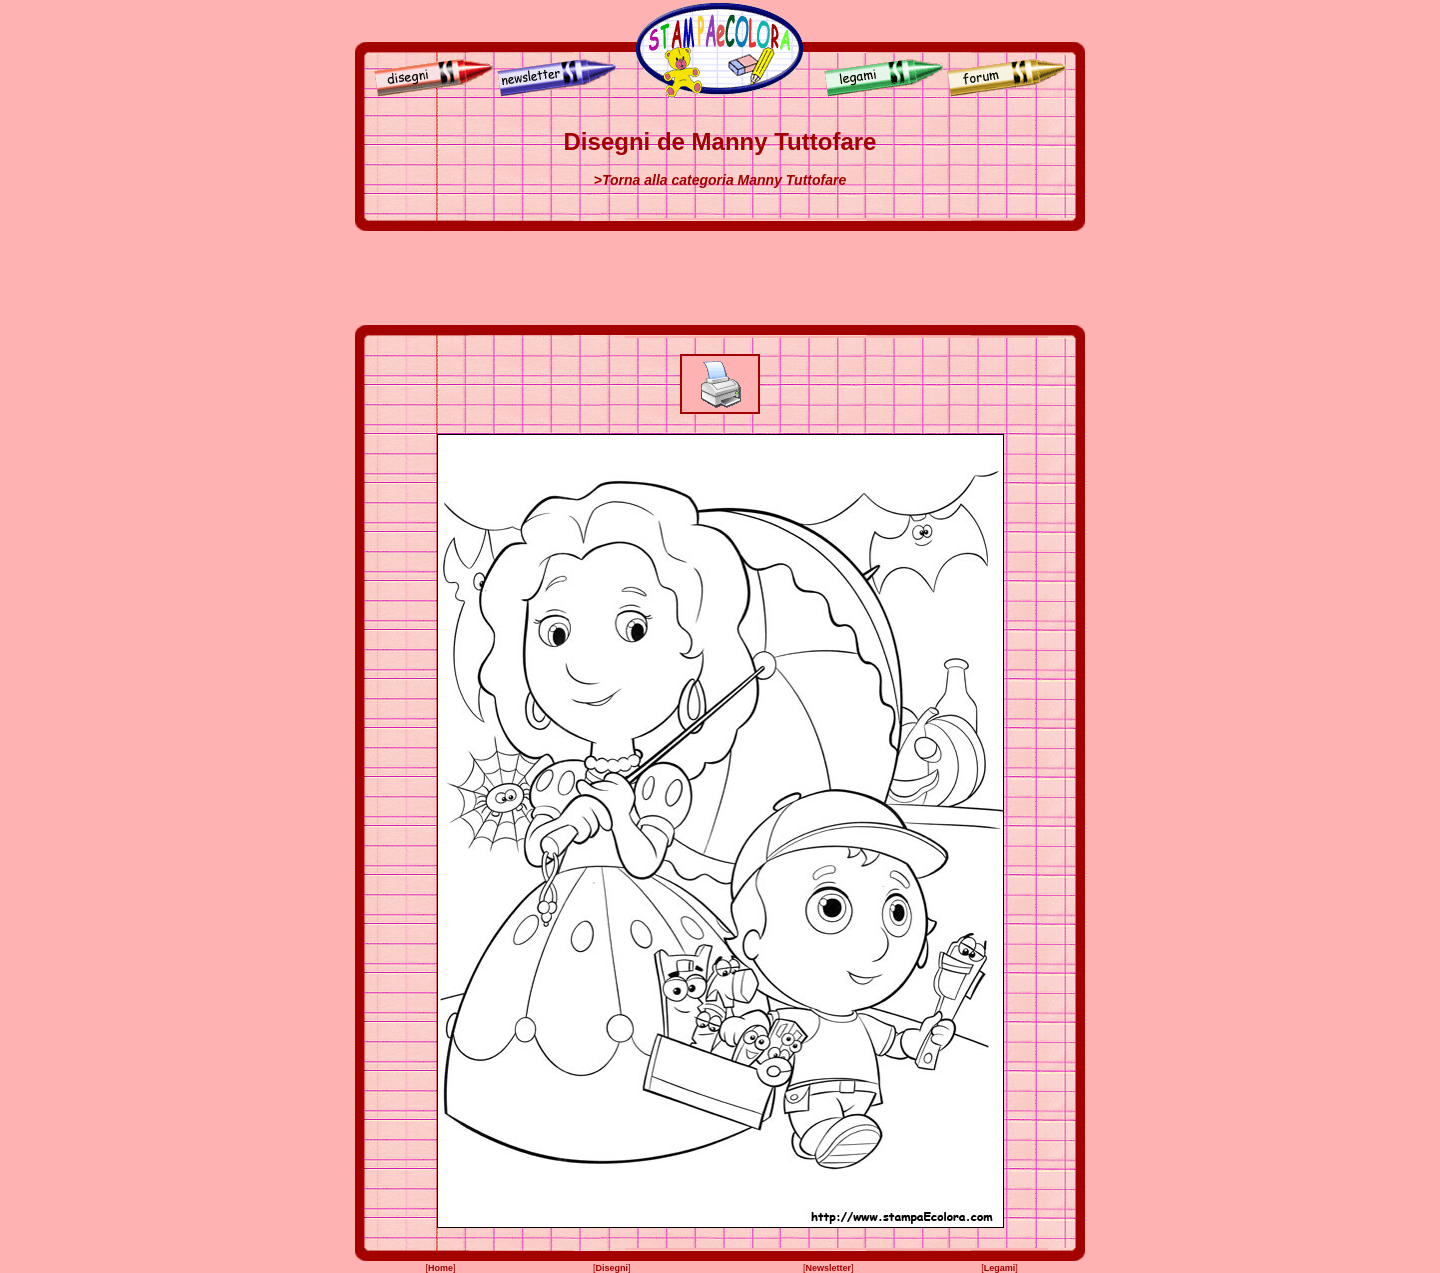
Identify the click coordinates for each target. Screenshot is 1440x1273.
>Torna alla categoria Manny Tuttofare (720, 180)
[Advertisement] (720, 278)
